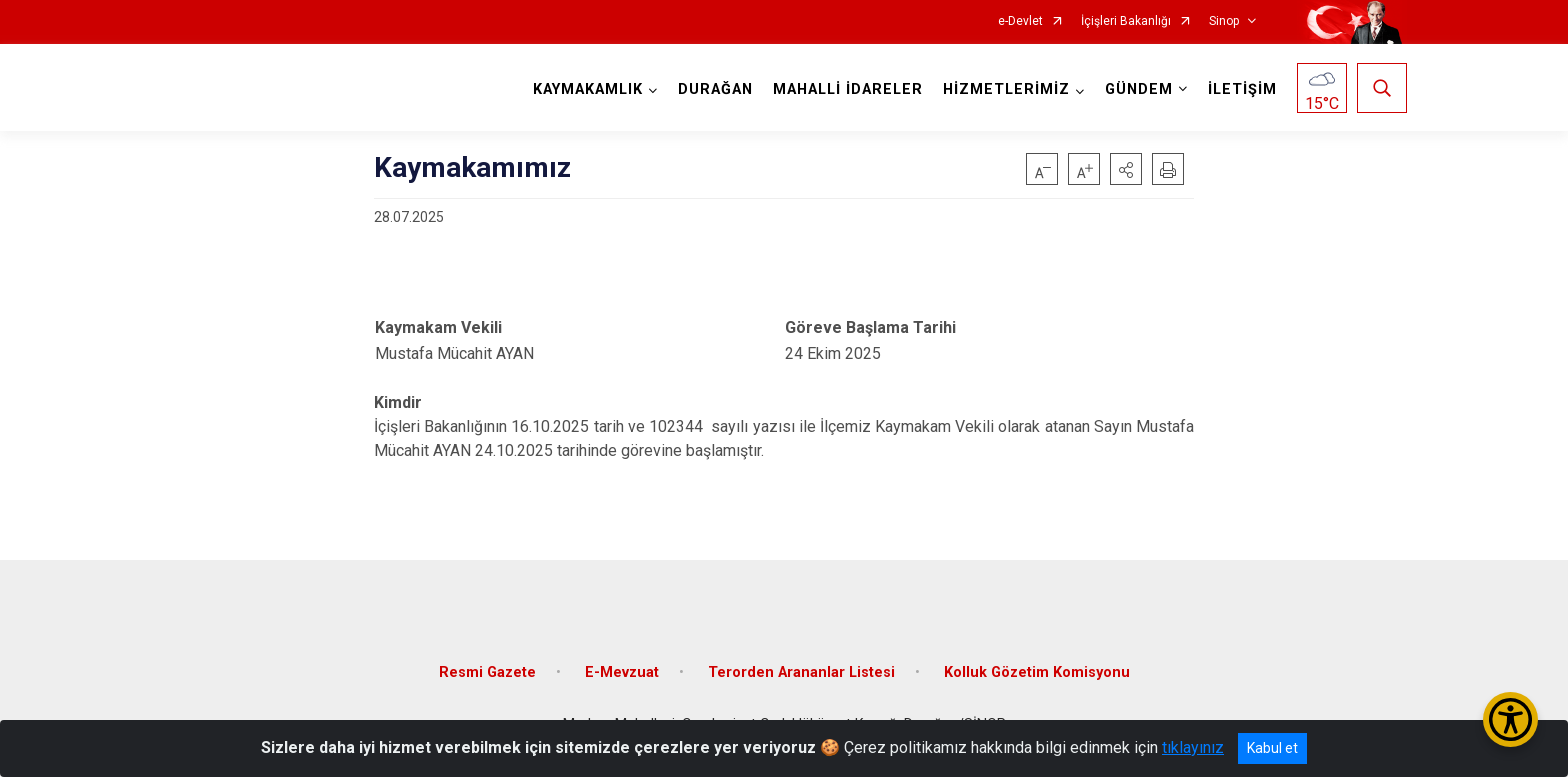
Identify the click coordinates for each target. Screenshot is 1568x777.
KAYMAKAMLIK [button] (588, 89)
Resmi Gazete (487, 672)
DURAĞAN (715, 89)
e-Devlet (1020, 21)
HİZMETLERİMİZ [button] (1006, 89)
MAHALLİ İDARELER (848, 89)
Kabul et (1272, 748)
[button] (1126, 169)
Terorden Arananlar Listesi (801, 672)
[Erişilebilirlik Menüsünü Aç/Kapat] (1510, 719)
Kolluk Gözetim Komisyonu (1037, 672)
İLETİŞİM (1242, 89)
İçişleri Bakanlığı (1126, 21)
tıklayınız (1193, 747)
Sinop (1224, 21)
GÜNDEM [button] (1139, 89)
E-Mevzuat (622, 672)
